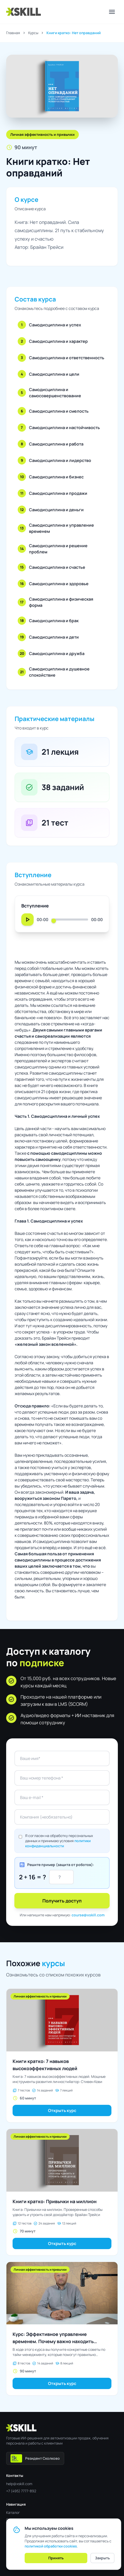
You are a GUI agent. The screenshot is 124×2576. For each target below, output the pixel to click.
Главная (13, 32)
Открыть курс (62, 2110)
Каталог (13, 2512)
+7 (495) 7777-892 (21, 2490)
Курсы (33, 32)
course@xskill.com (88, 1914)
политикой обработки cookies (51, 2546)
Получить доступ (62, 1901)
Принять (56, 2557)
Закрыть (102, 2557)
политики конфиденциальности (58, 1843)
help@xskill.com (19, 2483)
